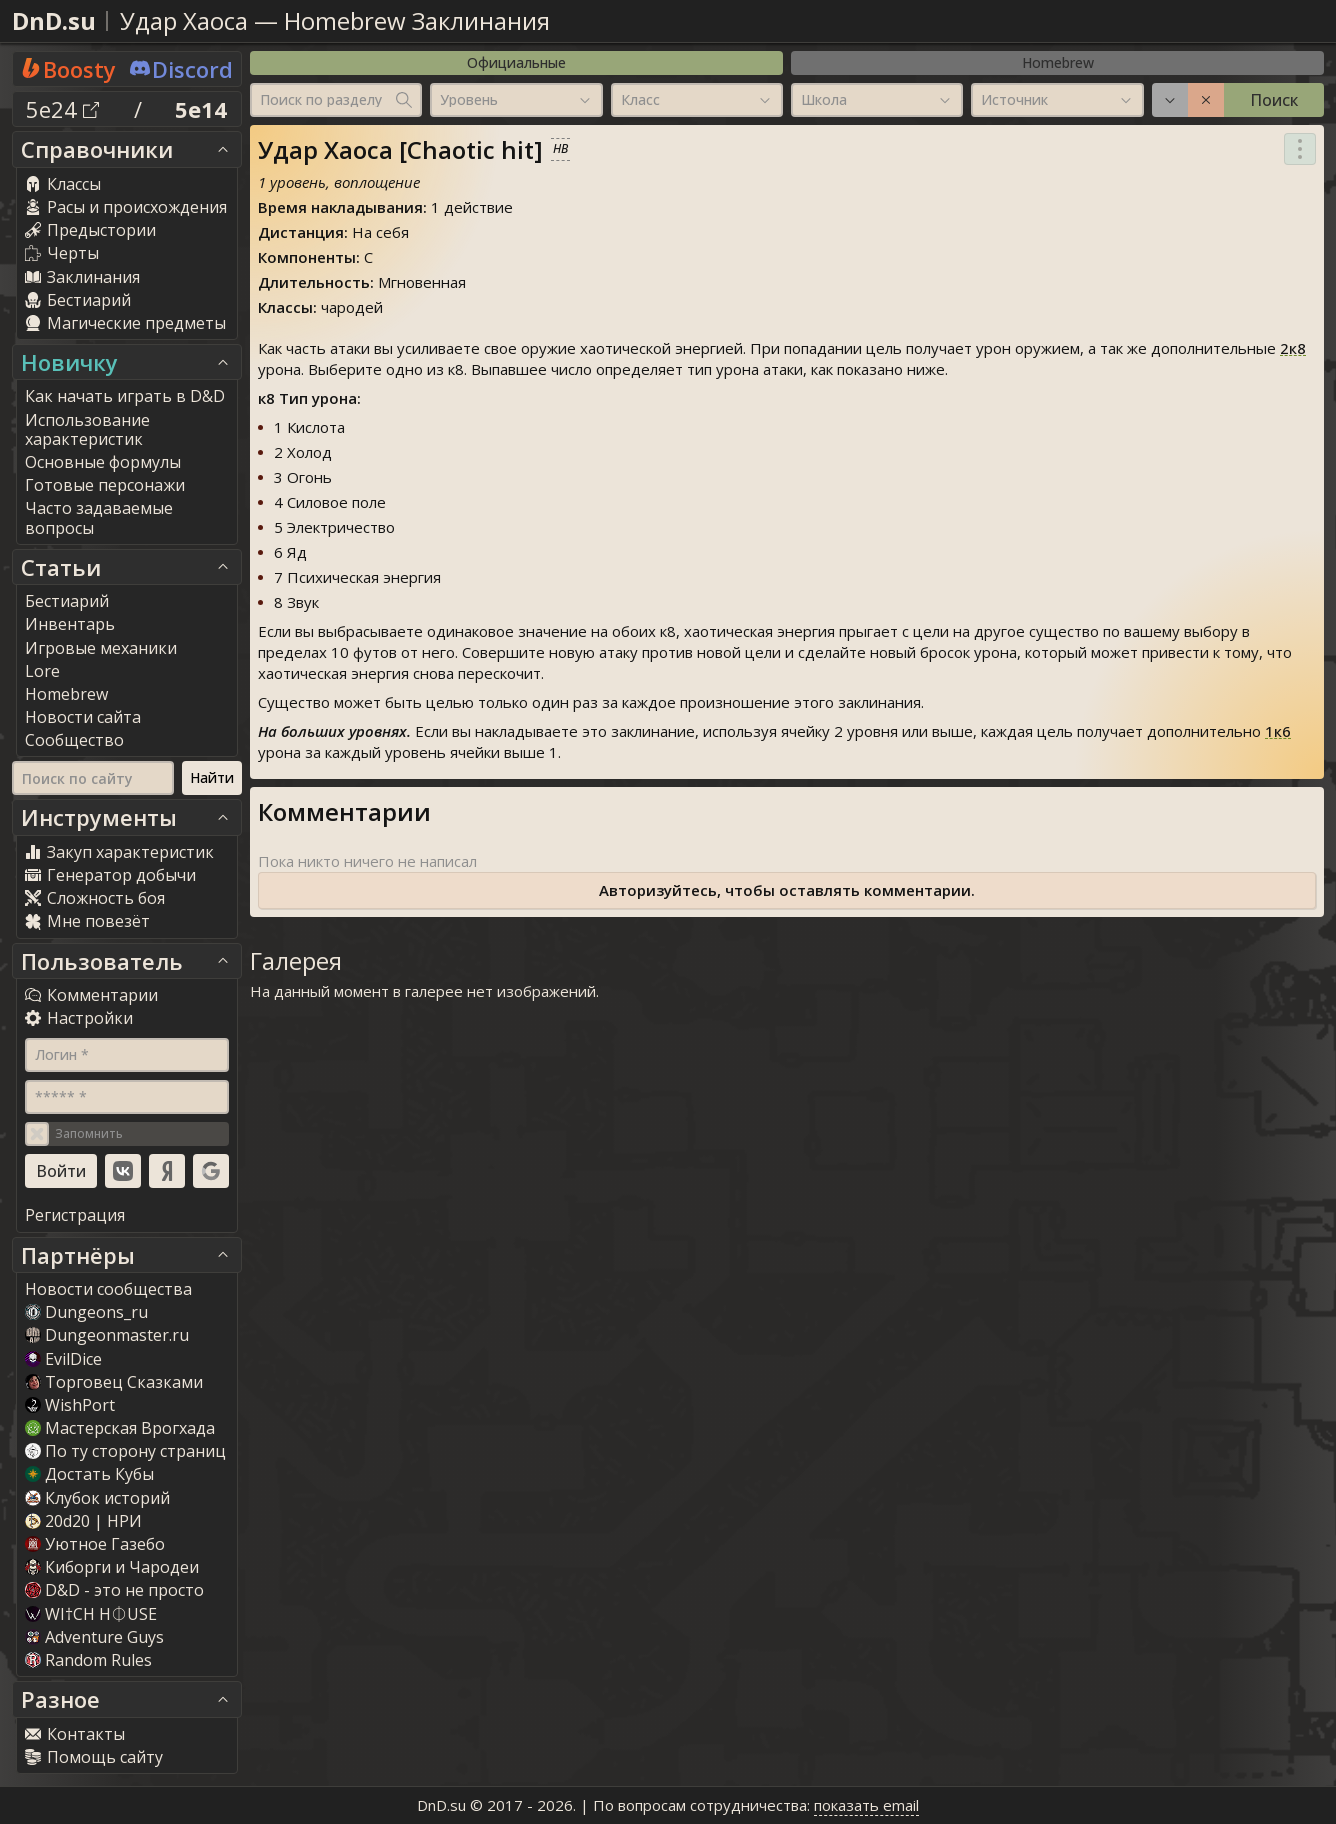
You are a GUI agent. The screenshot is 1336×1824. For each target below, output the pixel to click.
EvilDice (63, 1359)
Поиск (1274, 100)
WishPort (70, 1405)
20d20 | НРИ (83, 1521)
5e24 (62, 109)
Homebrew (1058, 62)
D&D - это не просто (114, 1590)
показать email (866, 1805)
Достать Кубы (89, 1474)
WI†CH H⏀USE (91, 1614)
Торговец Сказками (114, 1382)
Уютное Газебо (95, 1544)
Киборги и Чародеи (112, 1567)
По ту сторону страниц (125, 1451)
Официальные (516, 62)
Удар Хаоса (184, 20)
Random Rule (88, 1660)
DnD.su (54, 20)
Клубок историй (97, 1498)
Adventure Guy (94, 1637)
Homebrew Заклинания (417, 20)
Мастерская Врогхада (120, 1428)
